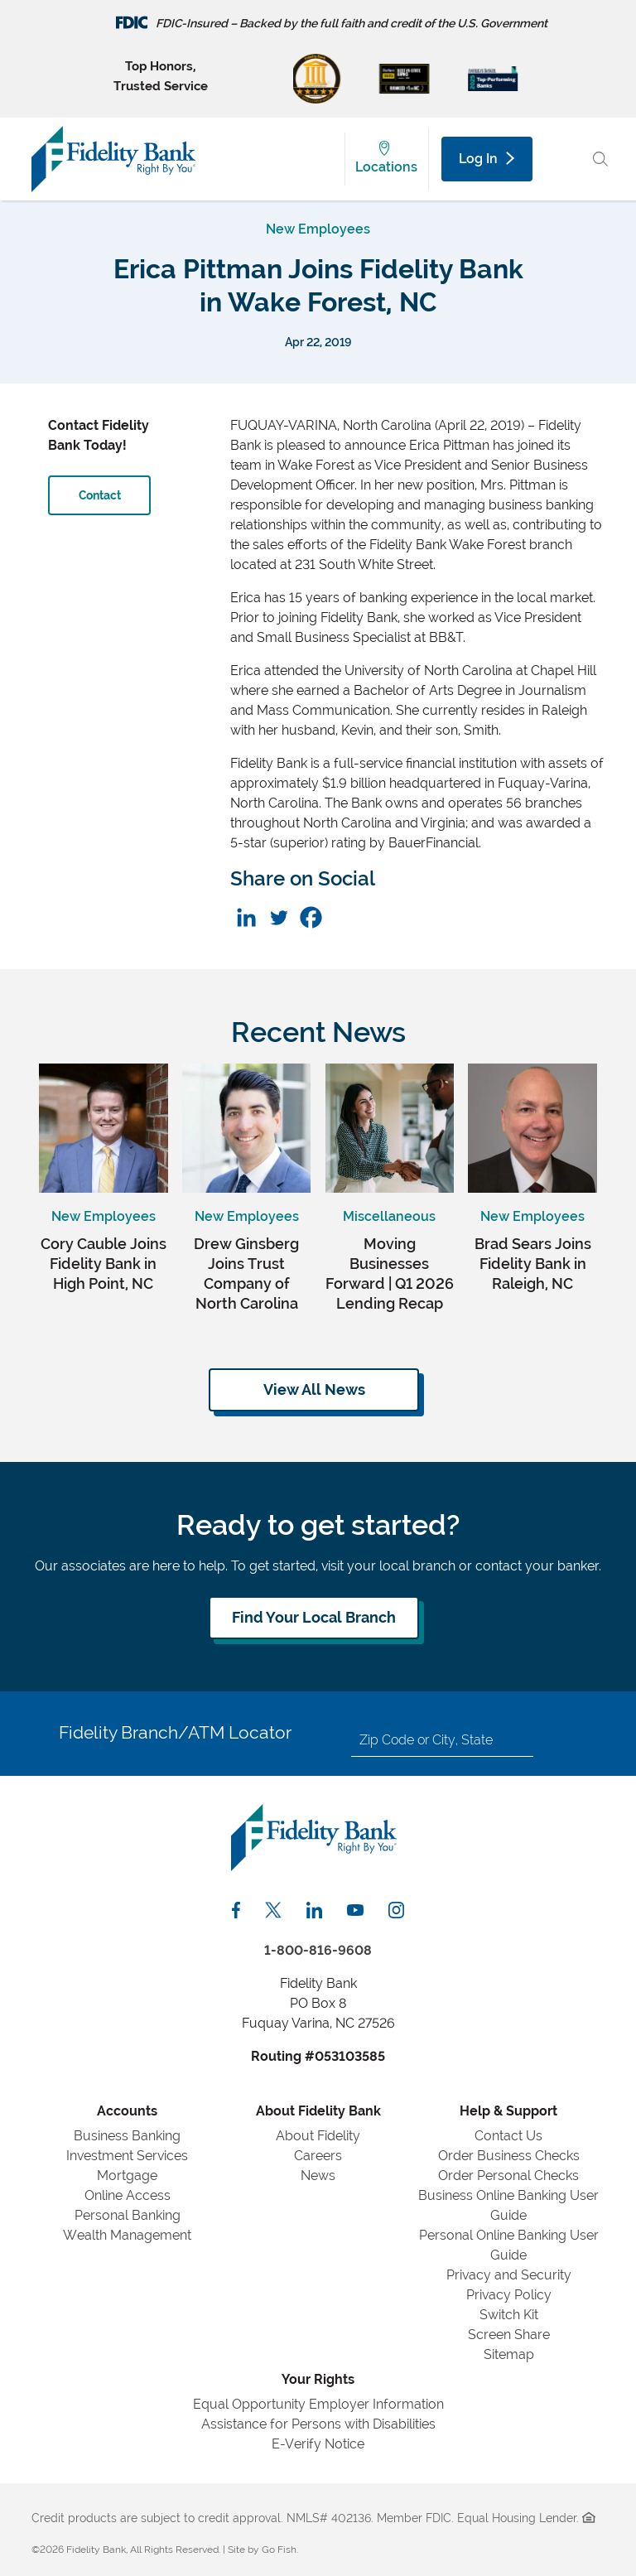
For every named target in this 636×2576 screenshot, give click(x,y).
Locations (386, 167)
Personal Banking (128, 2215)
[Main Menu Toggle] (563, 159)
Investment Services (127, 2156)
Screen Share (509, 2334)
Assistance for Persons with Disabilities (318, 2424)
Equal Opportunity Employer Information (318, 2404)
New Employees (318, 229)
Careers (318, 2156)
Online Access (127, 2195)
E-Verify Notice (318, 2444)
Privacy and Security (508, 2275)
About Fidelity (318, 2136)
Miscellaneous (389, 1216)
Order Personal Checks (508, 2175)
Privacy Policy (509, 2295)
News (318, 2175)
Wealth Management (127, 2235)
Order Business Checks (509, 2156)
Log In (486, 158)
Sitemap (509, 2354)
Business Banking (127, 2136)
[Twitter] (278, 917)
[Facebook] (310, 917)
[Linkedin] (246, 917)
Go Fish (279, 2549)
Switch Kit (508, 2315)
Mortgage (127, 2175)
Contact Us (508, 2136)
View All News (314, 1389)
